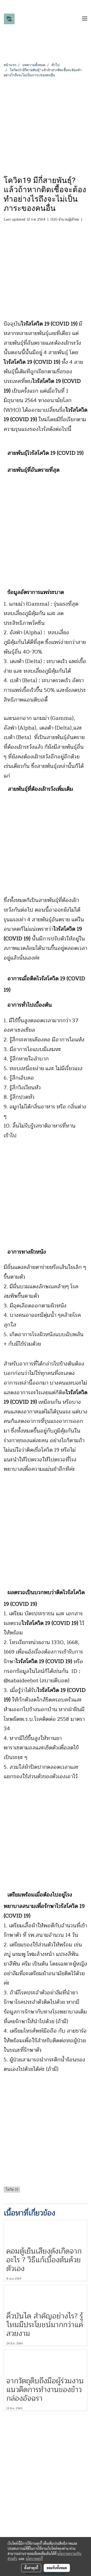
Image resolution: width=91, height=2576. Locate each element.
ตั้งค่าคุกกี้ (31, 2568)
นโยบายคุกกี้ (34, 2558)
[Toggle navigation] (84, 19)
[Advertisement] (45, 125)
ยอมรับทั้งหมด (57, 2568)
